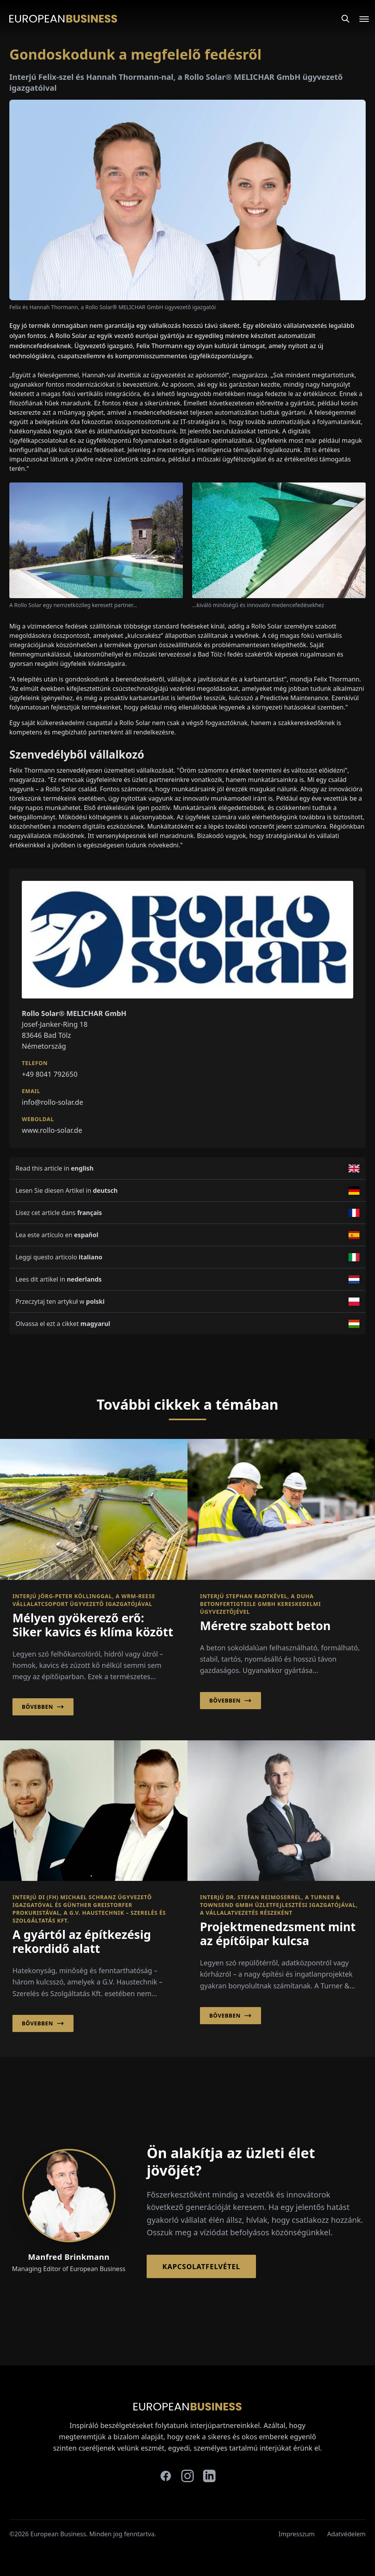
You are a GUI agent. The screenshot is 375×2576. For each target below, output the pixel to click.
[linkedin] (209, 2476)
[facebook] (165, 2476)
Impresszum (297, 2534)
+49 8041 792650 (49, 1074)
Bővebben (43, 1707)
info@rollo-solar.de (52, 1102)
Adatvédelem (346, 2534)
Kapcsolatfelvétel (201, 2266)
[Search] (345, 18)
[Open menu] (359, 18)
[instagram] (187, 2476)
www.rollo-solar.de (52, 1130)
